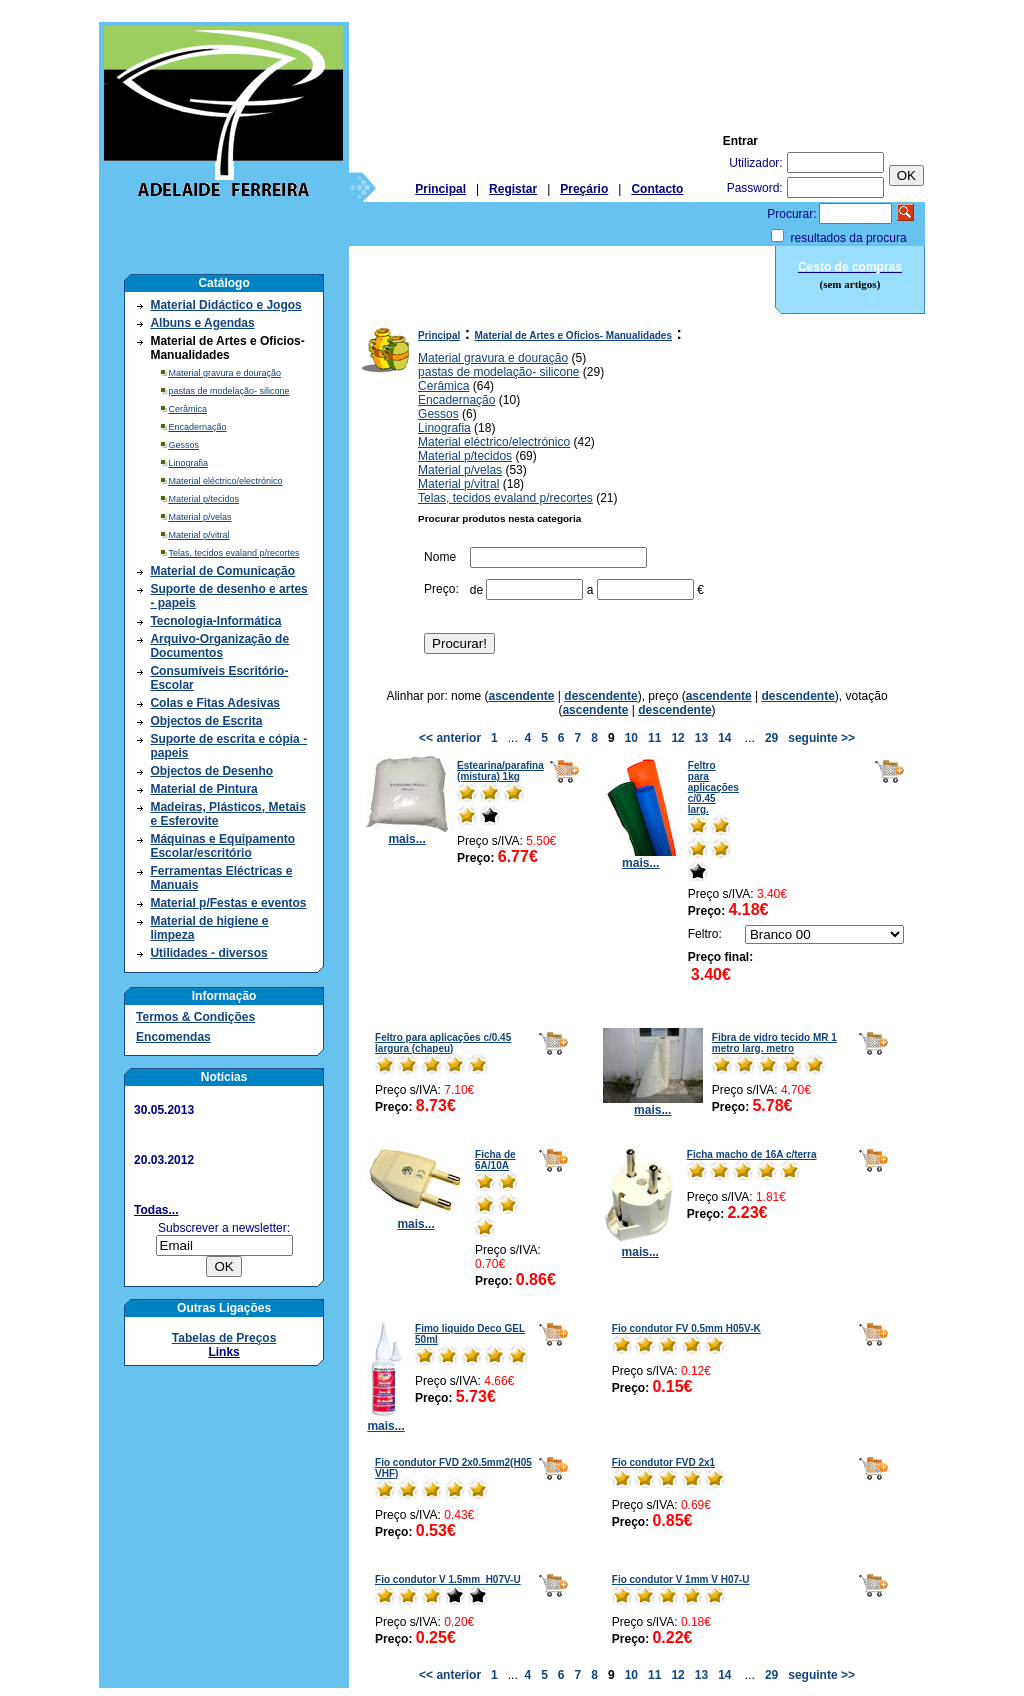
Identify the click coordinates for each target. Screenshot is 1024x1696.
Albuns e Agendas (202, 323)
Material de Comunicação (222, 571)
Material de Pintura (203, 789)
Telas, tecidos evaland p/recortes (233, 553)
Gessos (183, 445)
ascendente (521, 696)
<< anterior (450, 738)
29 (771, 738)
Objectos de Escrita (206, 721)
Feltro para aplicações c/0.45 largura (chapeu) (443, 1043)
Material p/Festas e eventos (228, 903)
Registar (513, 189)
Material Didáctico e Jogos (225, 305)
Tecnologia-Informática (215, 621)
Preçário (584, 189)
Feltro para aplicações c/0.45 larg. (713, 787)
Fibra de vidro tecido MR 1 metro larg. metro (774, 1043)
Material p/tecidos (203, 499)
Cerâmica (187, 409)
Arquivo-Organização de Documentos (219, 646)
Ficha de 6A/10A (495, 1160)
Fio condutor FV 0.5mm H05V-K (686, 1328)
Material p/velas (199, 517)
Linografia (188, 463)
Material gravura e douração (224, 373)
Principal (440, 189)
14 (724, 738)
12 (677, 738)
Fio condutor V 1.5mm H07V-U (448, 1579)
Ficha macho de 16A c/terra (752, 1154)
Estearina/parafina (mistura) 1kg (500, 771)
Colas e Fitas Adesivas (215, 703)
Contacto (657, 189)
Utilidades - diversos (208, 953)
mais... (407, 833)
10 (631, 738)
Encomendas (173, 1037)
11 (654, 738)
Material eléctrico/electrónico (225, 481)
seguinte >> (821, 738)
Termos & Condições (195, 1017)
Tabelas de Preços (224, 1338)
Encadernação (197, 427)
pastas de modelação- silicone (228, 391)
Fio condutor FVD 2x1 (663, 1462)
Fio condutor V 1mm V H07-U (681, 1579)
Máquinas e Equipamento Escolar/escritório (222, 846)
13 (701, 738)
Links (223, 1352)
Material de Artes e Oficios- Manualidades (573, 335)
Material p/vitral (198, 535)
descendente (600, 696)
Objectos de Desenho (211, 771)
